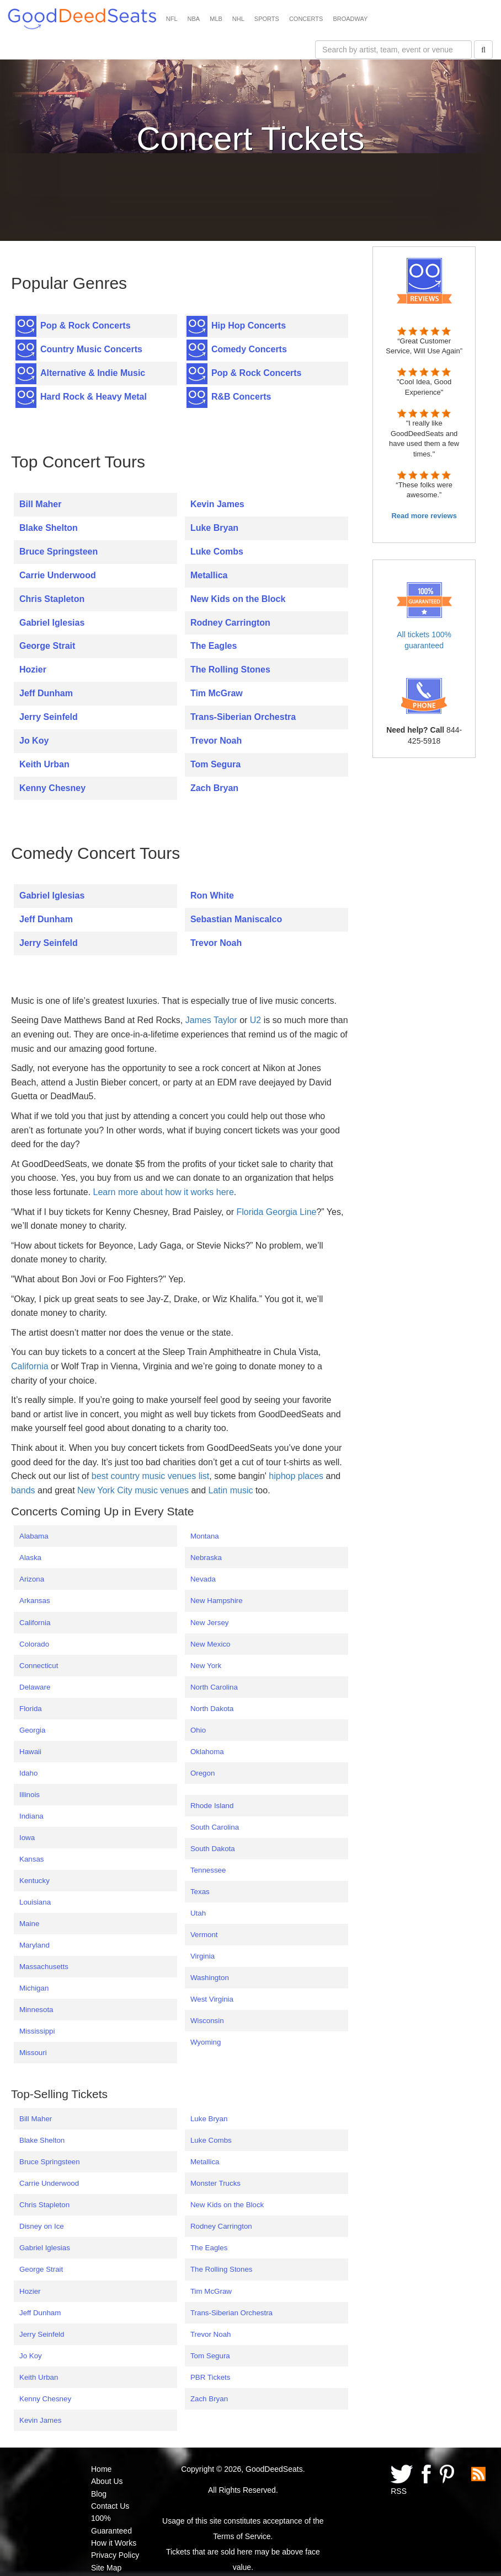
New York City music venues (133, 1490)
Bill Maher (40, 504)
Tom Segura (215, 764)
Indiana (31, 1816)
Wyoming (205, 2042)
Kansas (31, 1859)
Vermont (204, 1934)
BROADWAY (350, 18)
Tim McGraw (216, 693)
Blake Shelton (48, 528)
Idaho (28, 1773)
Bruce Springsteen (58, 551)
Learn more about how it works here (163, 1192)
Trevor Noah (216, 740)
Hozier (32, 669)
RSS (399, 2491)
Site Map (106, 2567)
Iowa (27, 1837)
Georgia (32, 1730)
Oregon (202, 1773)
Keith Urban (44, 764)
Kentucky (34, 1880)
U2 (255, 1020)
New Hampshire (216, 1600)
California (30, 1366)
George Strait (47, 645)
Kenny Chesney (52, 788)
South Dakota (212, 1848)
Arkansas (34, 1600)
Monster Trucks (215, 2183)
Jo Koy (34, 740)
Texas (200, 1891)
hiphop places (296, 1476)
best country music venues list (150, 1476)
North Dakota (212, 1708)
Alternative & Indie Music (92, 373)
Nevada (203, 1579)
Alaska (30, 1557)
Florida (30, 1708)
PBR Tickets (210, 2377)
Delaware (34, 1687)
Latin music (231, 1490)
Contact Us (110, 2506)
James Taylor (211, 1020)
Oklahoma (207, 1751)
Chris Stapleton (51, 599)
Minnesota (36, 2009)
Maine (29, 1923)
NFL (172, 18)
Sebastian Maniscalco (236, 919)
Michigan (34, 1988)
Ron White (212, 895)
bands (23, 1490)
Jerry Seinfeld (48, 717)
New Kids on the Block (237, 599)
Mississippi (37, 2031)
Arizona (31, 1579)
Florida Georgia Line (276, 1212)
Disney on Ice (41, 2226)
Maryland (34, 1945)
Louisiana (35, 1902)
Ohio (198, 1730)
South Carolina (214, 1827)
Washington (209, 1977)
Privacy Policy (115, 2555)
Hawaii (30, 1751)
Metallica (209, 575)
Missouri (33, 2052)
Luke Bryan (214, 528)
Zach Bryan (214, 788)
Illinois (29, 1794)
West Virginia (211, 1999)
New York (205, 1665)
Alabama (34, 1536)
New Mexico (210, 1644)
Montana (204, 1536)
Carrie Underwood (57, 575)
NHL (238, 18)
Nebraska (206, 1557)
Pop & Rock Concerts (85, 325)
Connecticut (38, 1665)
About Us (107, 2481)
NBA (194, 18)
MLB (216, 18)
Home (101, 2469)
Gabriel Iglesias (51, 622)
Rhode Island (212, 1805)
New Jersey (209, 1622)
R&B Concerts (241, 396)
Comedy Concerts (249, 349)
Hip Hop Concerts (248, 325)
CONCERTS (306, 18)
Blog (98, 2493)
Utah (198, 1913)
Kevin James (217, 504)
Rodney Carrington (230, 622)
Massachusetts (43, 1966)
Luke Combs (216, 551)
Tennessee (208, 1870)
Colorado (34, 1644)
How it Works (113, 2543)
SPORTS (266, 18)
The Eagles (213, 645)
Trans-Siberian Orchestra (243, 717)
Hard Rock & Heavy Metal (93, 396)
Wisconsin (207, 2020)
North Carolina (214, 1687)
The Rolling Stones (230, 669)
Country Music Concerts (91, 349)
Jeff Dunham (46, 693)
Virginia (202, 1956)
